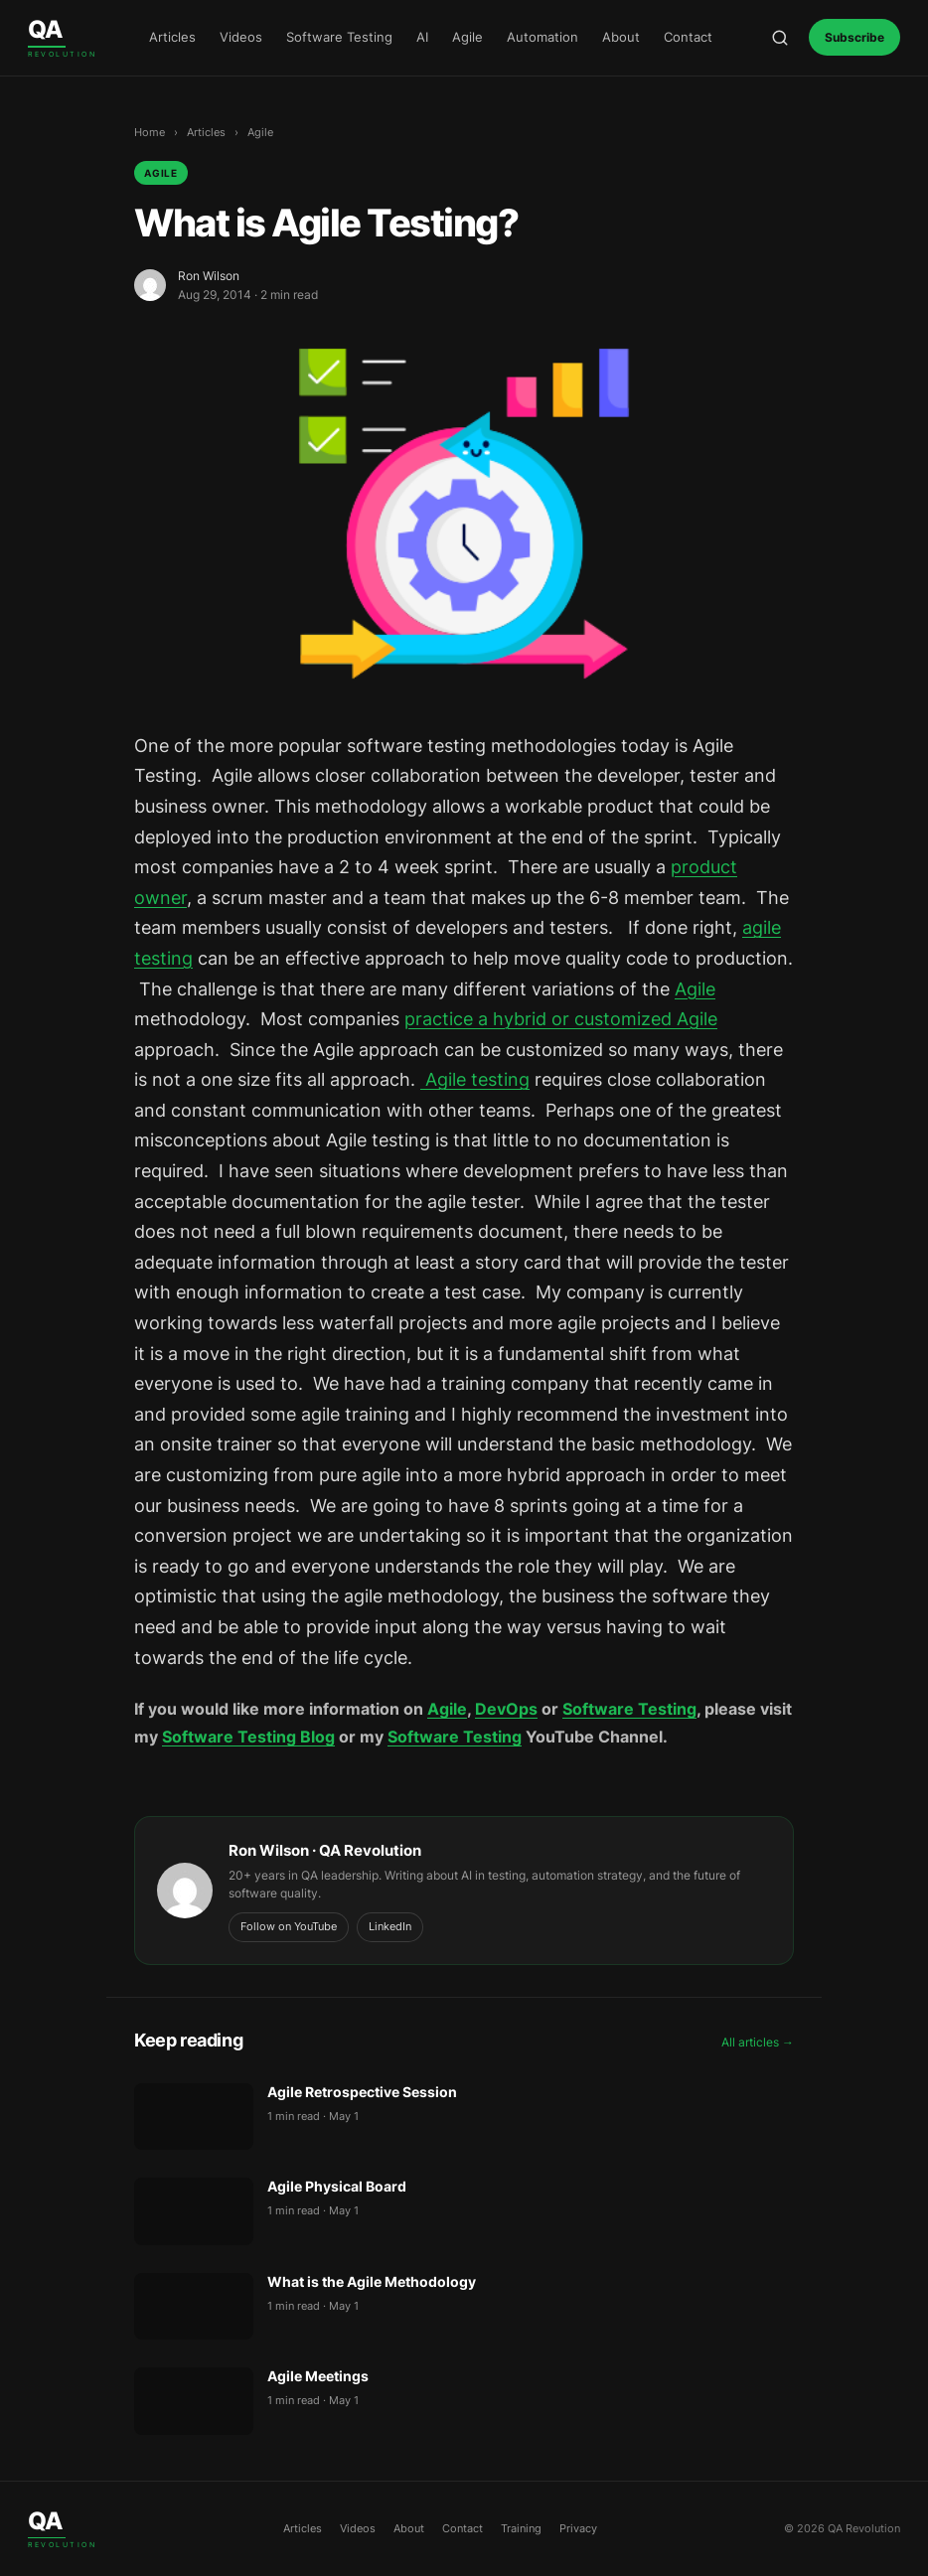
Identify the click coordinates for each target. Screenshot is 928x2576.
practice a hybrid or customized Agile (560, 1018)
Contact (688, 37)
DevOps (506, 1709)
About (621, 37)
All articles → (757, 2042)
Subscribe (854, 37)
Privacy (578, 2528)
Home (149, 132)
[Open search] (780, 38)
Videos (241, 37)
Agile (467, 37)
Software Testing (339, 37)
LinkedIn (390, 1926)
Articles (172, 37)
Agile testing (475, 1079)
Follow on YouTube (288, 1926)
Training (521, 2528)
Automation (542, 37)
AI (422, 37)
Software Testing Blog (248, 1736)
